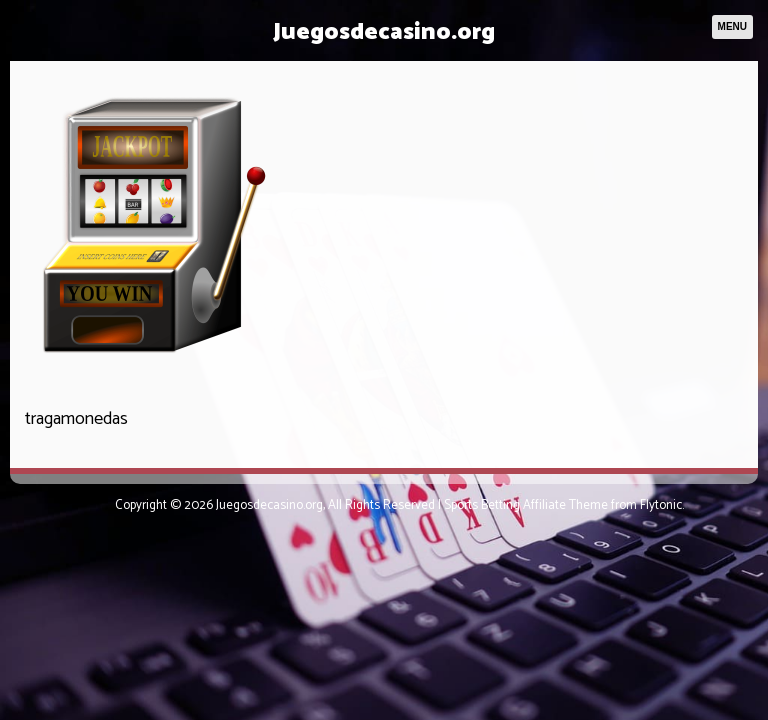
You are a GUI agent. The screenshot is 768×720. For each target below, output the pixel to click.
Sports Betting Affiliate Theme (526, 505)
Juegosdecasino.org (384, 32)
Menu (732, 26)
